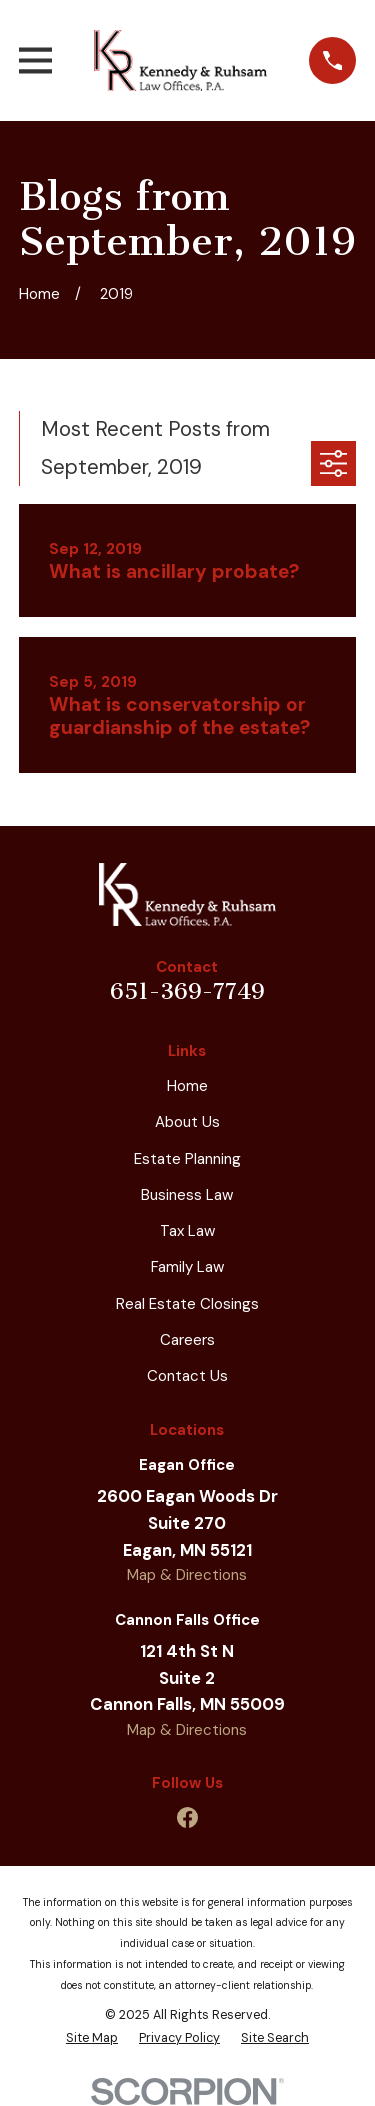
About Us (187, 1122)
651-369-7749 (187, 991)
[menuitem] (92, 2038)
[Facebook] (187, 1817)
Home (187, 1086)
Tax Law (187, 1231)
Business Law (187, 1195)
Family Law (187, 1267)
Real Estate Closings (187, 1304)
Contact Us (187, 1376)
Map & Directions (187, 1575)
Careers (187, 1340)
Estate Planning (187, 1159)
